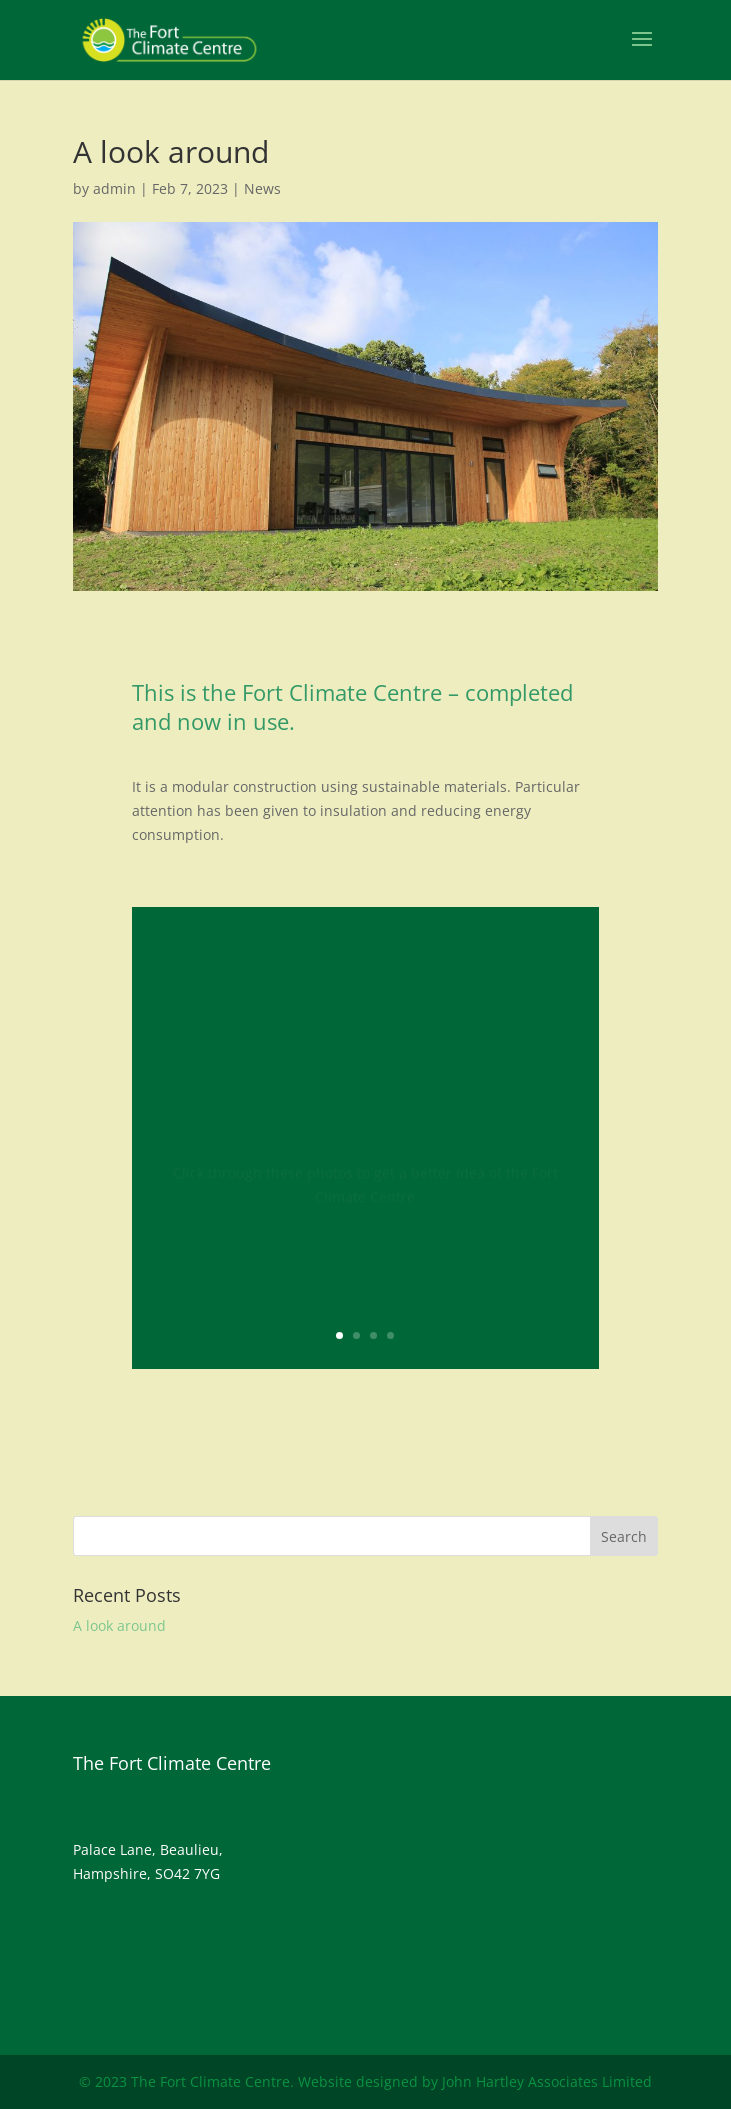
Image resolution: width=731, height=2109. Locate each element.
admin (114, 188)
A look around (119, 1625)
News (262, 188)
